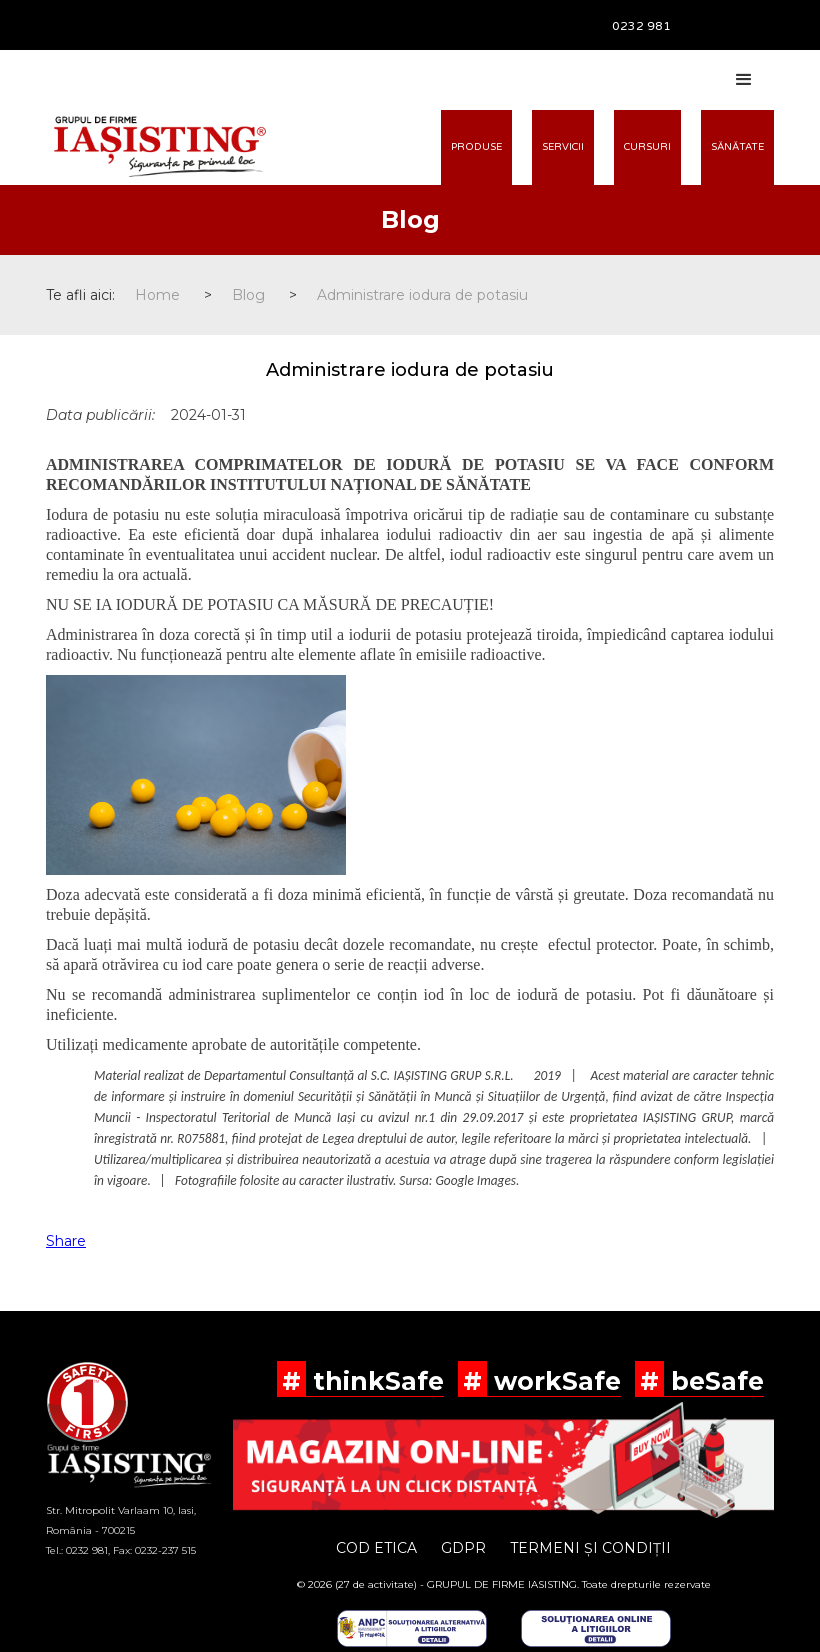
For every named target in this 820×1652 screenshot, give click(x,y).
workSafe (554, 1381)
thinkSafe (375, 1381)
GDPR (463, 1548)
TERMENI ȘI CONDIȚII (590, 1548)
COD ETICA (376, 1548)
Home (157, 295)
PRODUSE (476, 147)
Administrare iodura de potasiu (422, 295)
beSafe (714, 1381)
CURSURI (647, 147)
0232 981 (641, 26)
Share (66, 1241)
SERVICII (563, 147)
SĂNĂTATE (737, 147)
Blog (248, 295)
